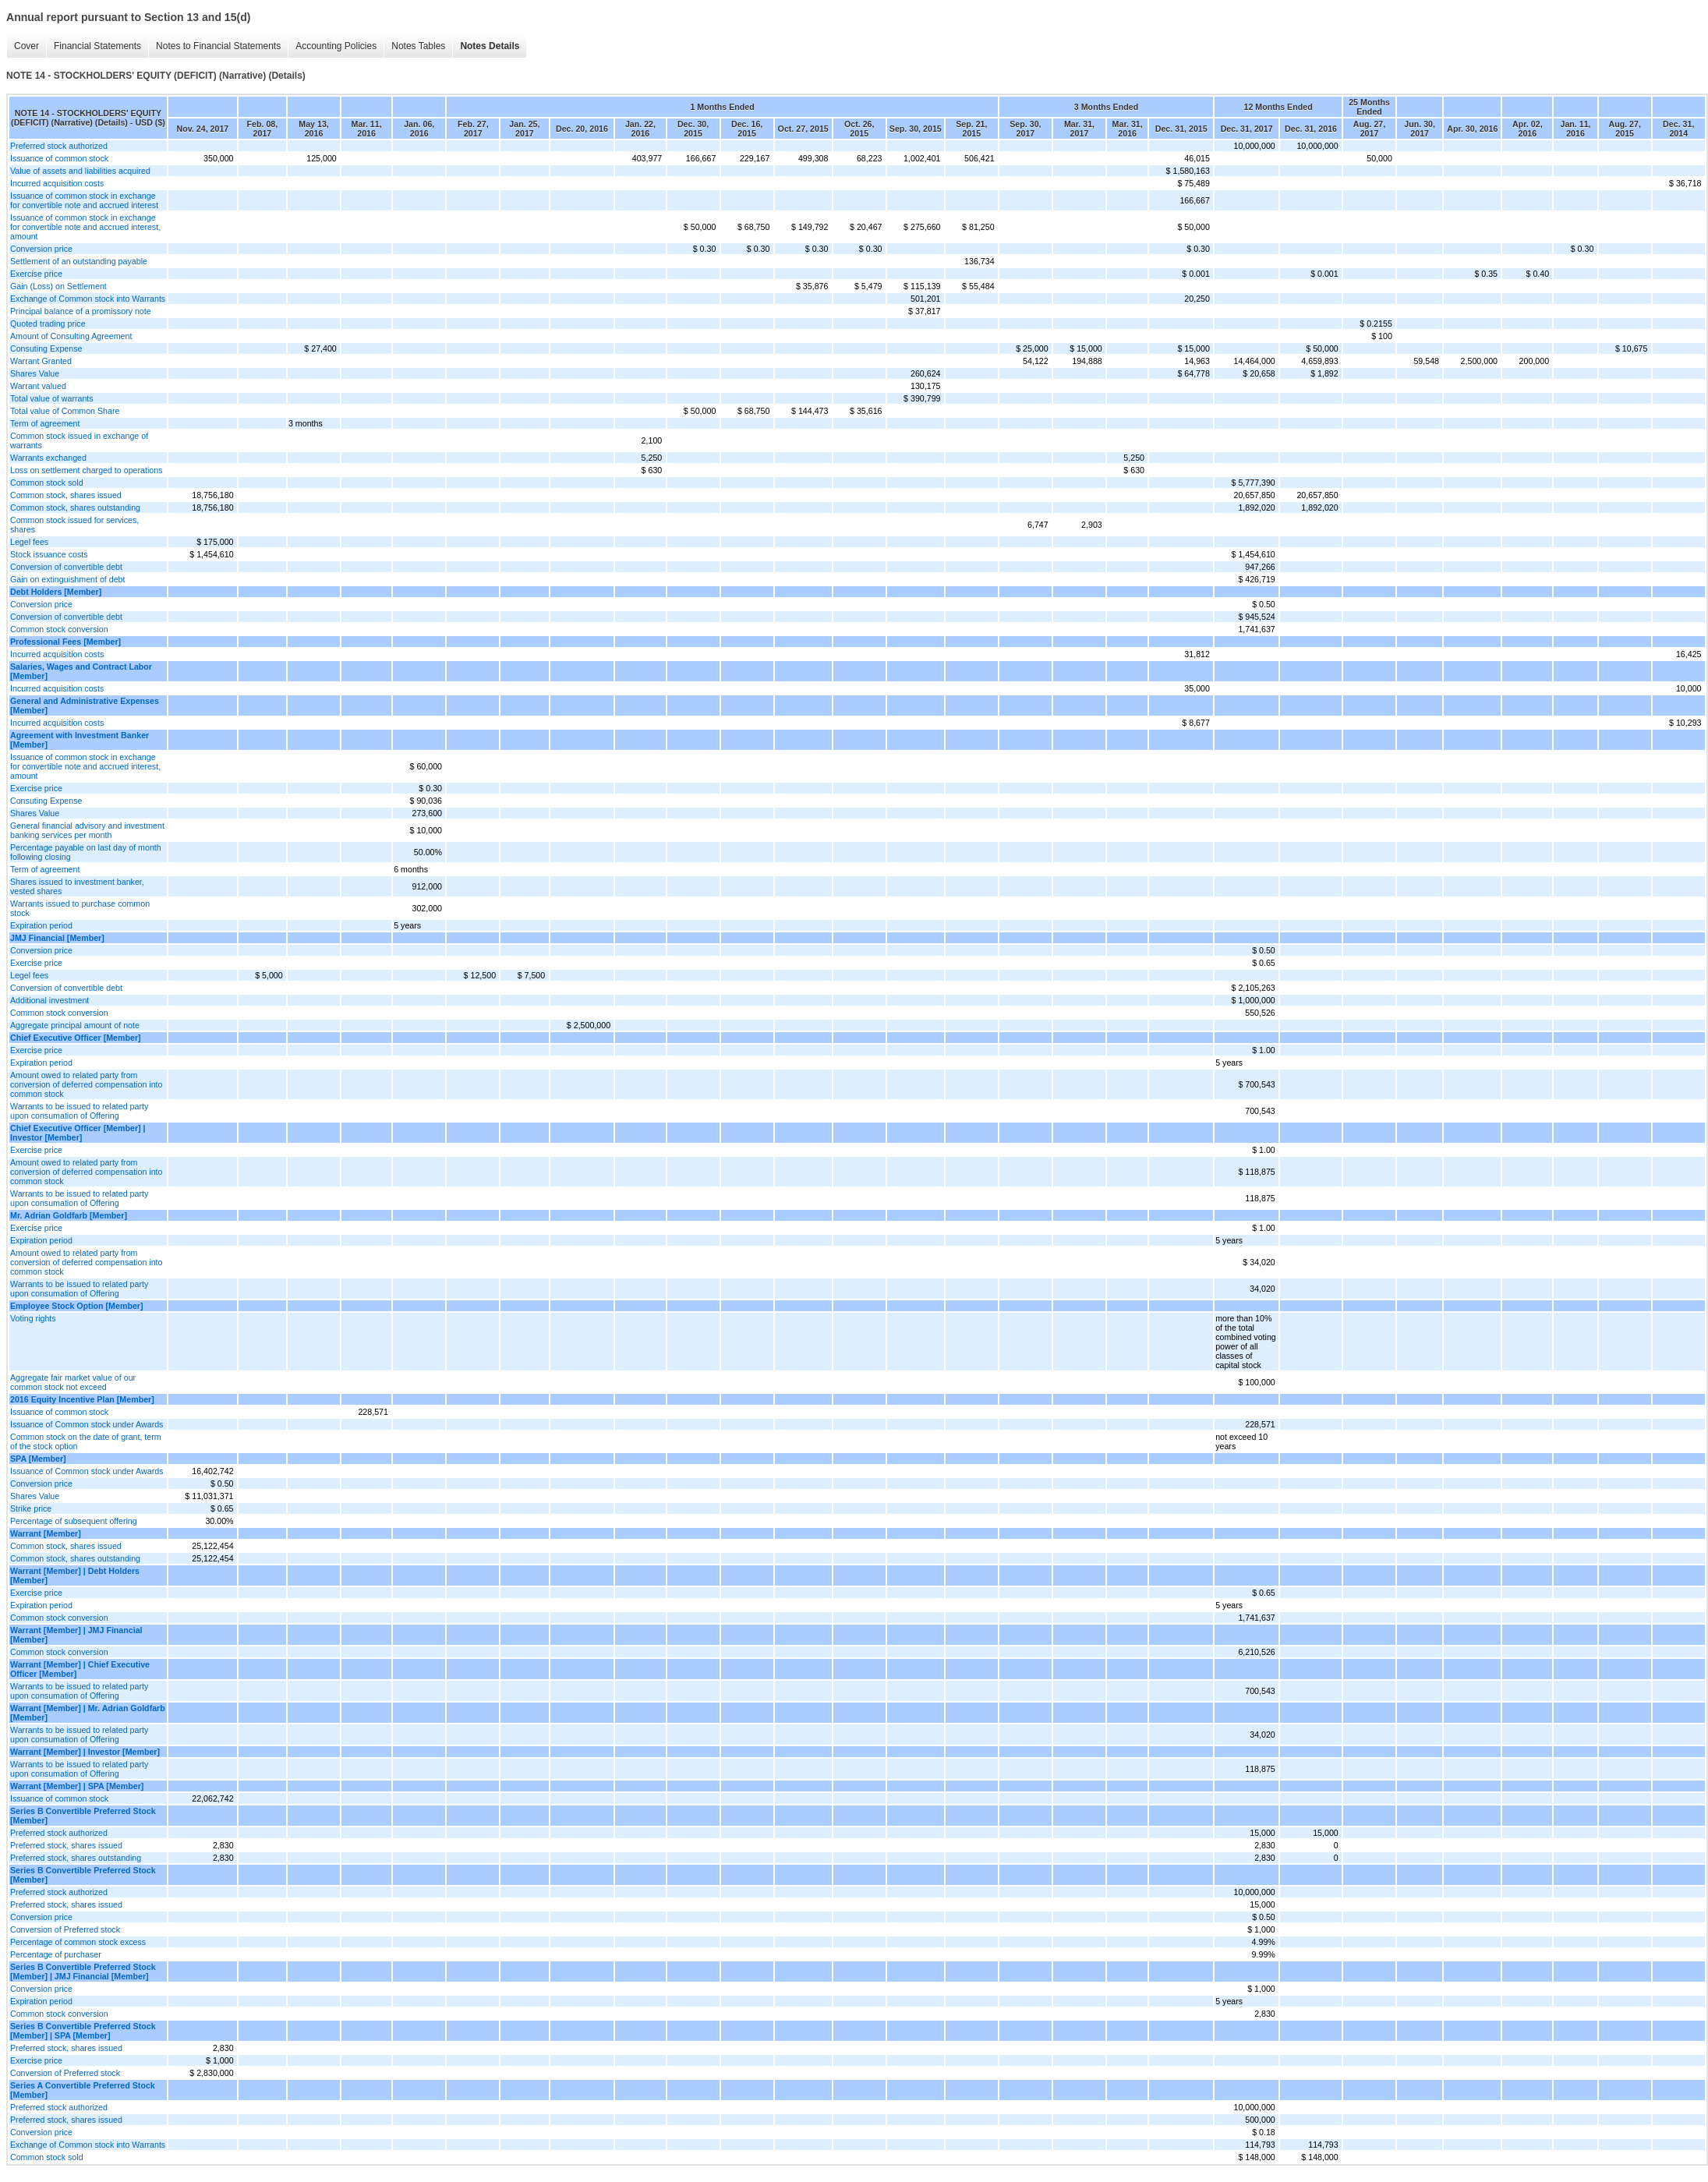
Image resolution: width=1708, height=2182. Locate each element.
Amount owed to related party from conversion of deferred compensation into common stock (86, 1084)
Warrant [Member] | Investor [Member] (85, 1751)
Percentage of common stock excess (78, 1942)
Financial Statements (97, 46)
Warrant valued (38, 386)
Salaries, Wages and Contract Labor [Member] (81, 671)
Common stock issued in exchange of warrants (79, 440)
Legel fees (29, 541)
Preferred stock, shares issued (66, 1845)
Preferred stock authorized (59, 145)
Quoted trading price (48, 323)
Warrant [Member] (45, 1533)
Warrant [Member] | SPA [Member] (76, 1786)
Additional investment (49, 1000)
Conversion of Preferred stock (65, 1929)
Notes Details (489, 46)
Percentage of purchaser (55, 1954)
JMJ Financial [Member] (57, 937)
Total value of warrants (52, 398)
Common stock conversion (59, 629)
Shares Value (34, 373)
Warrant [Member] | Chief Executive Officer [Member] (80, 1669)
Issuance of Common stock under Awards (86, 1424)
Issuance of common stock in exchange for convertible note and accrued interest (84, 200)
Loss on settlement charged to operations (86, 470)
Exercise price (36, 273)
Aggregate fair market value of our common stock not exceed (73, 1382)
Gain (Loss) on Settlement (58, 286)
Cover (26, 46)
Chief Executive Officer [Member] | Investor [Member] (78, 1132)
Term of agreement (45, 423)
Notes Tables (418, 46)
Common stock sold (46, 482)
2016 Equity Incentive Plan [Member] (82, 1399)
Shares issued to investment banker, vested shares (77, 886)
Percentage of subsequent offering (73, 1521)
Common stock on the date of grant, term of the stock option (85, 1441)
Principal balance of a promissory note (80, 311)
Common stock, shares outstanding (75, 507)
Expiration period (41, 925)
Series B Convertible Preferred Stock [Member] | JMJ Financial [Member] (83, 1971)
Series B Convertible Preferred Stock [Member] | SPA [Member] (83, 2030)
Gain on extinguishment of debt (68, 579)
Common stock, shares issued (66, 495)
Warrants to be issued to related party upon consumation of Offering (79, 1111)
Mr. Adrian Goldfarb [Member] (68, 1215)
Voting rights (33, 1318)
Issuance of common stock (59, 158)
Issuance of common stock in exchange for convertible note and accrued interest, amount (85, 227)
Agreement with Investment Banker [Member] (79, 739)
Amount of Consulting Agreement (71, 336)
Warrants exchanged (48, 457)
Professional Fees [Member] (65, 641)
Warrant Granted (41, 361)
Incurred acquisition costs (57, 183)
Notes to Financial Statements (218, 46)
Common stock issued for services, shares (74, 524)
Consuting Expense (46, 348)
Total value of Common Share (64, 411)
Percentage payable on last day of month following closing (85, 852)
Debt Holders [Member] (55, 591)
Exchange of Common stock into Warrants (87, 298)
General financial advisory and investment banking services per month (87, 830)
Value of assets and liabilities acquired (80, 170)
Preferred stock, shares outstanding (75, 1857)
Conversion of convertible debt (66, 566)
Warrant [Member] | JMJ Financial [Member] (76, 1634)
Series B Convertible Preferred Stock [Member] (83, 1815)
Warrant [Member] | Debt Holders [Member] (75, 1575)
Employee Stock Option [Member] (76, 1305)
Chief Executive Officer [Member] (75, 1037)
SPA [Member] (38, 1458)
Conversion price (41, 248)
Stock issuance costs (49, 554)
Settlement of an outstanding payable (78, 261)
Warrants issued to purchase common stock (80, 908)
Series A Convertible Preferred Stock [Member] (82, 2090)
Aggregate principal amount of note (75, 1025)
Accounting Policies (336, 46)
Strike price (30, 1508)
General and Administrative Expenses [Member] (84, 705)
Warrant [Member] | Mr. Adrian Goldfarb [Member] (87, 1712)
